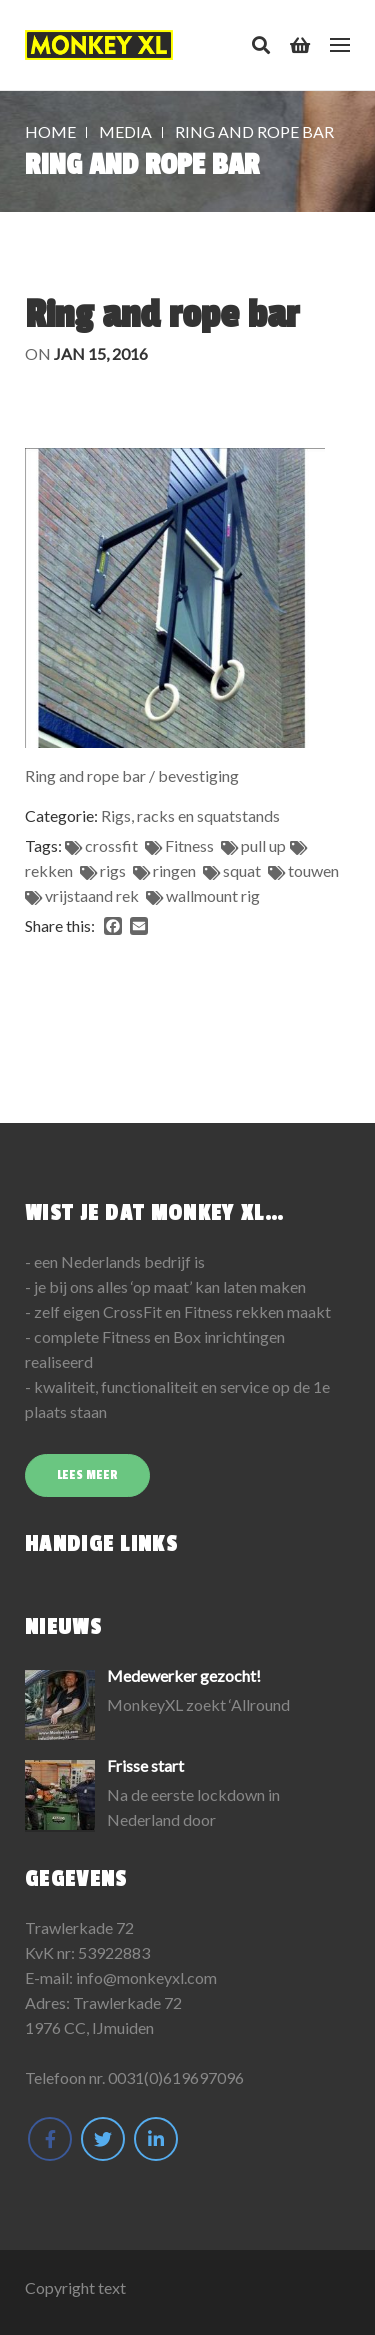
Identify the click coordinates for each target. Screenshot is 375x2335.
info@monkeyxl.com (146, 1977)
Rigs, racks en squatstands (190, 815)
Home (50, 131)
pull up (263, 845)
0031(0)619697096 (176, 2077)
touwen (313, 870)
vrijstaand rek (92, 895)
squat (242, 870)
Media (125, 131)
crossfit (111, 845)
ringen (174, 870)
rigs (113, 870)
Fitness (189, 845)
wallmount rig (213, 895)
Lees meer (87, 1475)
